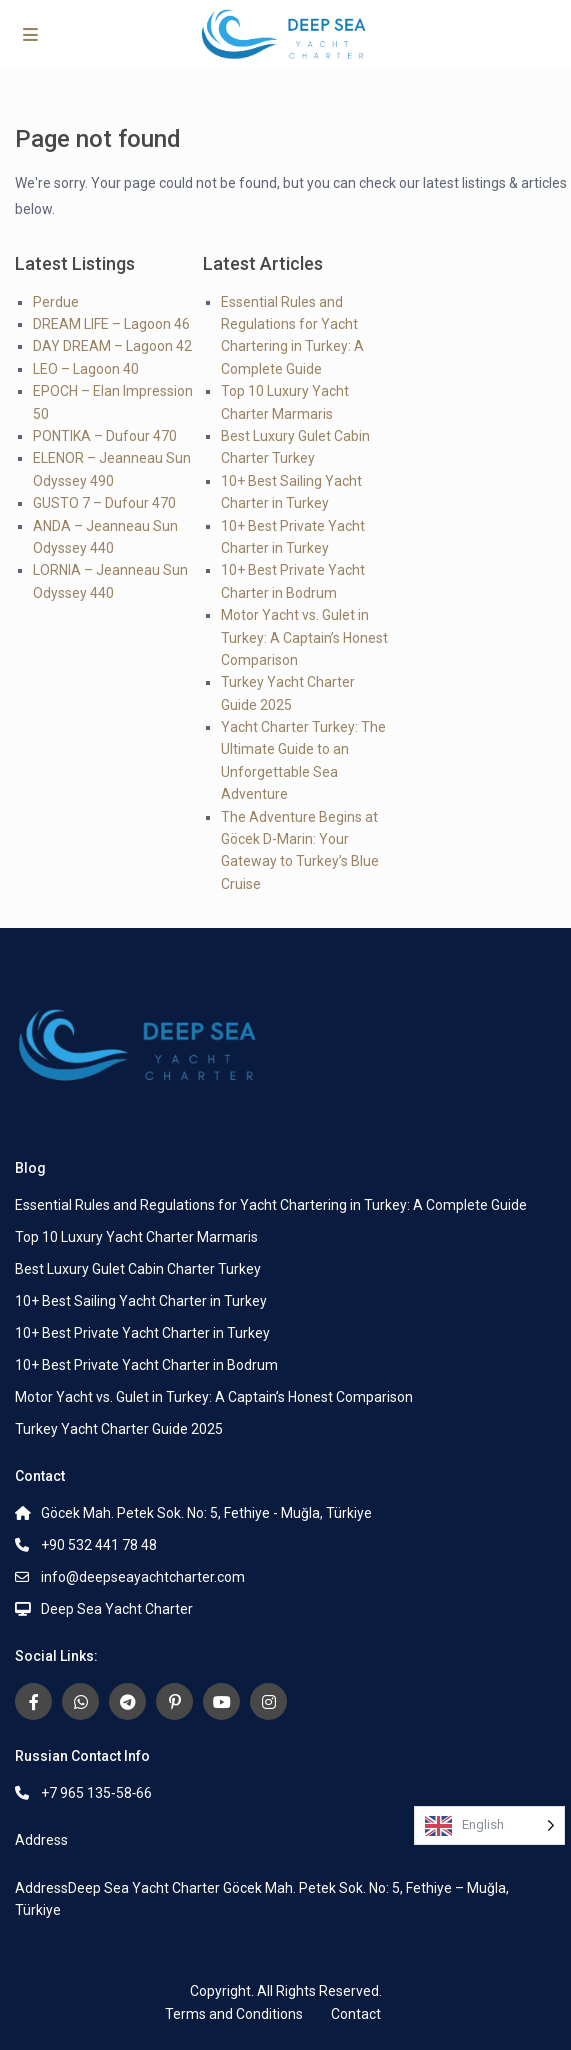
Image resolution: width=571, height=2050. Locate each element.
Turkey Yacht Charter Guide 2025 (119, 1429)
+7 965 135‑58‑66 (96, 1793)
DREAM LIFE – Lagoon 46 (111, 324)
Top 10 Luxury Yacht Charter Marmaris (136, 1237)
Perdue (56, 302)
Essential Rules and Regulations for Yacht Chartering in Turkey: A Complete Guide (271, 1205)
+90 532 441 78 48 (99, 1545)
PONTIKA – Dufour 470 (105, 436)
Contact (356, 2014)
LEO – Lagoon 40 (86, 369)
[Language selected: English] (489, 1825)
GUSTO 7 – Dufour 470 (104, 503)
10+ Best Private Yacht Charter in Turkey (142, 1333)
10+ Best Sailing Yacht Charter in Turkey (141, 1301)
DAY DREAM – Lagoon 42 (112, 346)
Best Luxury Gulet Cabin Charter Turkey (138, 1269)
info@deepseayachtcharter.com (143, 1577)
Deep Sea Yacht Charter (117, 1609)
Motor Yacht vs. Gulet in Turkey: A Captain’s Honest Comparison (304, 637)
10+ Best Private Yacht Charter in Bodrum (146, 1365)
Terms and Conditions (234, 2014)
